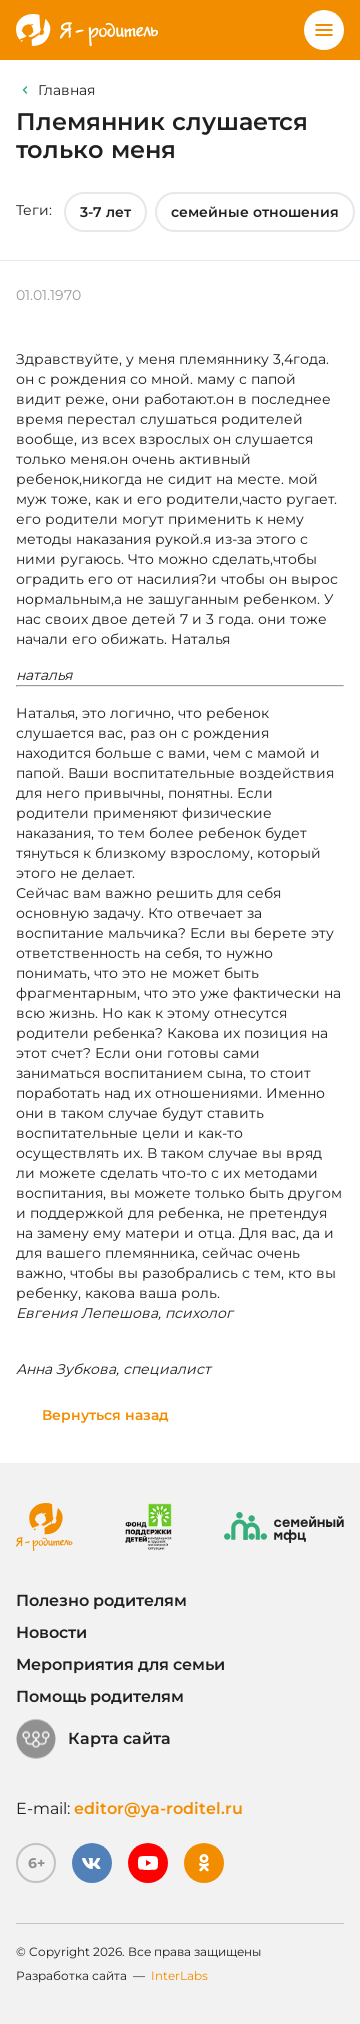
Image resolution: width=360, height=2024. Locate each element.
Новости (51, 1632)
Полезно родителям (101, 1600)
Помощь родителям (100, 1696)
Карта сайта (93, 1739)
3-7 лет (105, 212)
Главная (66, 90)
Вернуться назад (105, 1415)
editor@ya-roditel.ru (158, 1808)
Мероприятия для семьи (120, 1664)
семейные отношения (255, 212)
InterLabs (179, 1975)
